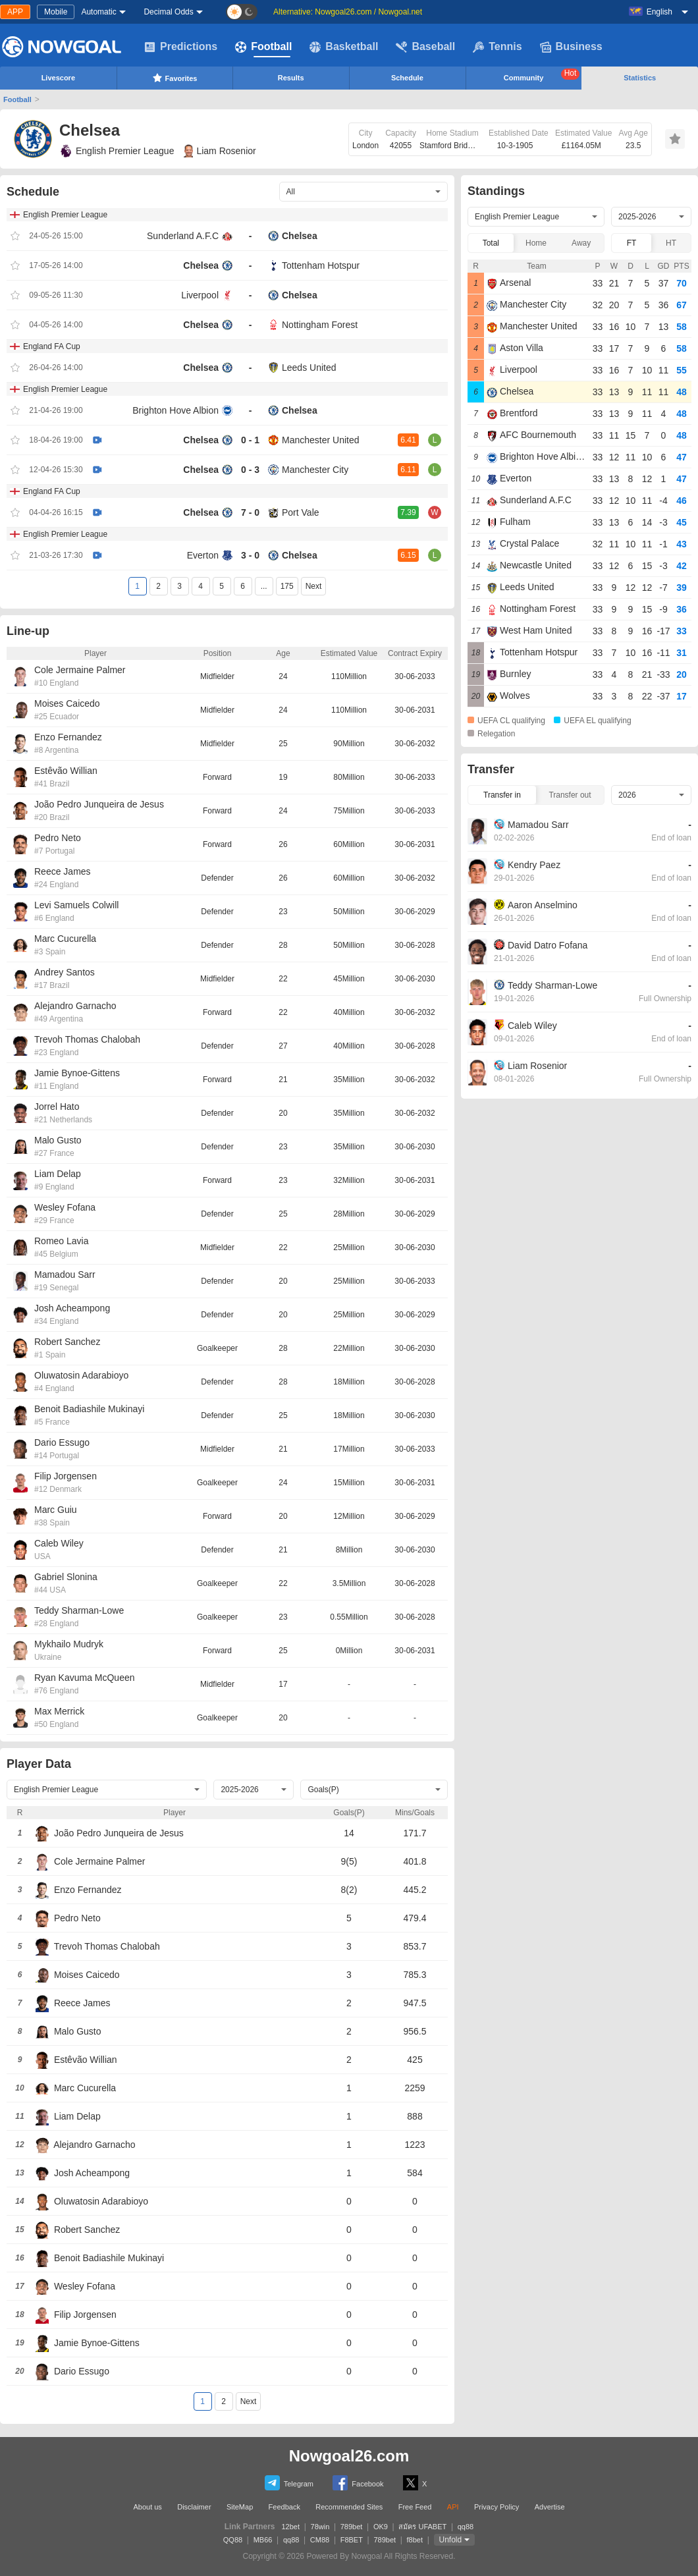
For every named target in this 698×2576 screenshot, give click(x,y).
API (453, 2507)
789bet (351, 2527)
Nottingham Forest (320, 324)
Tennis (497, 47)
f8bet (415, 2540)
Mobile (55, 11)
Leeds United (309, 367)
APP (15, 11)
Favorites (175, 77)
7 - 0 (250, 512)
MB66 (263, 2540)
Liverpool (200, 295)
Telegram (289, 2482)
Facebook (358, 2482)
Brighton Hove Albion (175, 410)
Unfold (450, 2539)
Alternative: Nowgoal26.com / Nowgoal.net (347, 11)
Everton (203, 555)
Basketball (343, 47)
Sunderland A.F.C (183, 236)
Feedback (284, 2507)
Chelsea (299, 236)
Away (581, 243)
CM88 (319, 2540)
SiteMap (240, 2507)
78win (320, 2527)
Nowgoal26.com (349, 2456)
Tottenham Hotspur (321, 265)
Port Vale (300, 512)
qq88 (465, 2527)
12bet (291, 2527)
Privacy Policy (496, 2507)
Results (291, 78)
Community (542, 75)
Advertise (550, 2507)
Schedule (407, 78)
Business (571, 47)
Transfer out (570, 795)
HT (671, 243)
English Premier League (116, 150)
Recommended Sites (349, 2507)
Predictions (180, 47)
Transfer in (502, 795)
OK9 (380, 2527)
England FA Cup (51, 346)
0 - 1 (250, 440)
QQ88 (232, 2540)
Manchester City (315, 469)
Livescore (58, 78)
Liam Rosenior (219, 150)
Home (536, 243)
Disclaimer (194, 2507)
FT (632, 243)
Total (491, 243)
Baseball (425, 47)
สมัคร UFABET (422, 2527)
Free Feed (415, 2507)
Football (263, 47)
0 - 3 (250, 469)
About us (147, 2507)
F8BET (351, 2540)
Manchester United (321, 440)
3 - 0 (250, 555)
